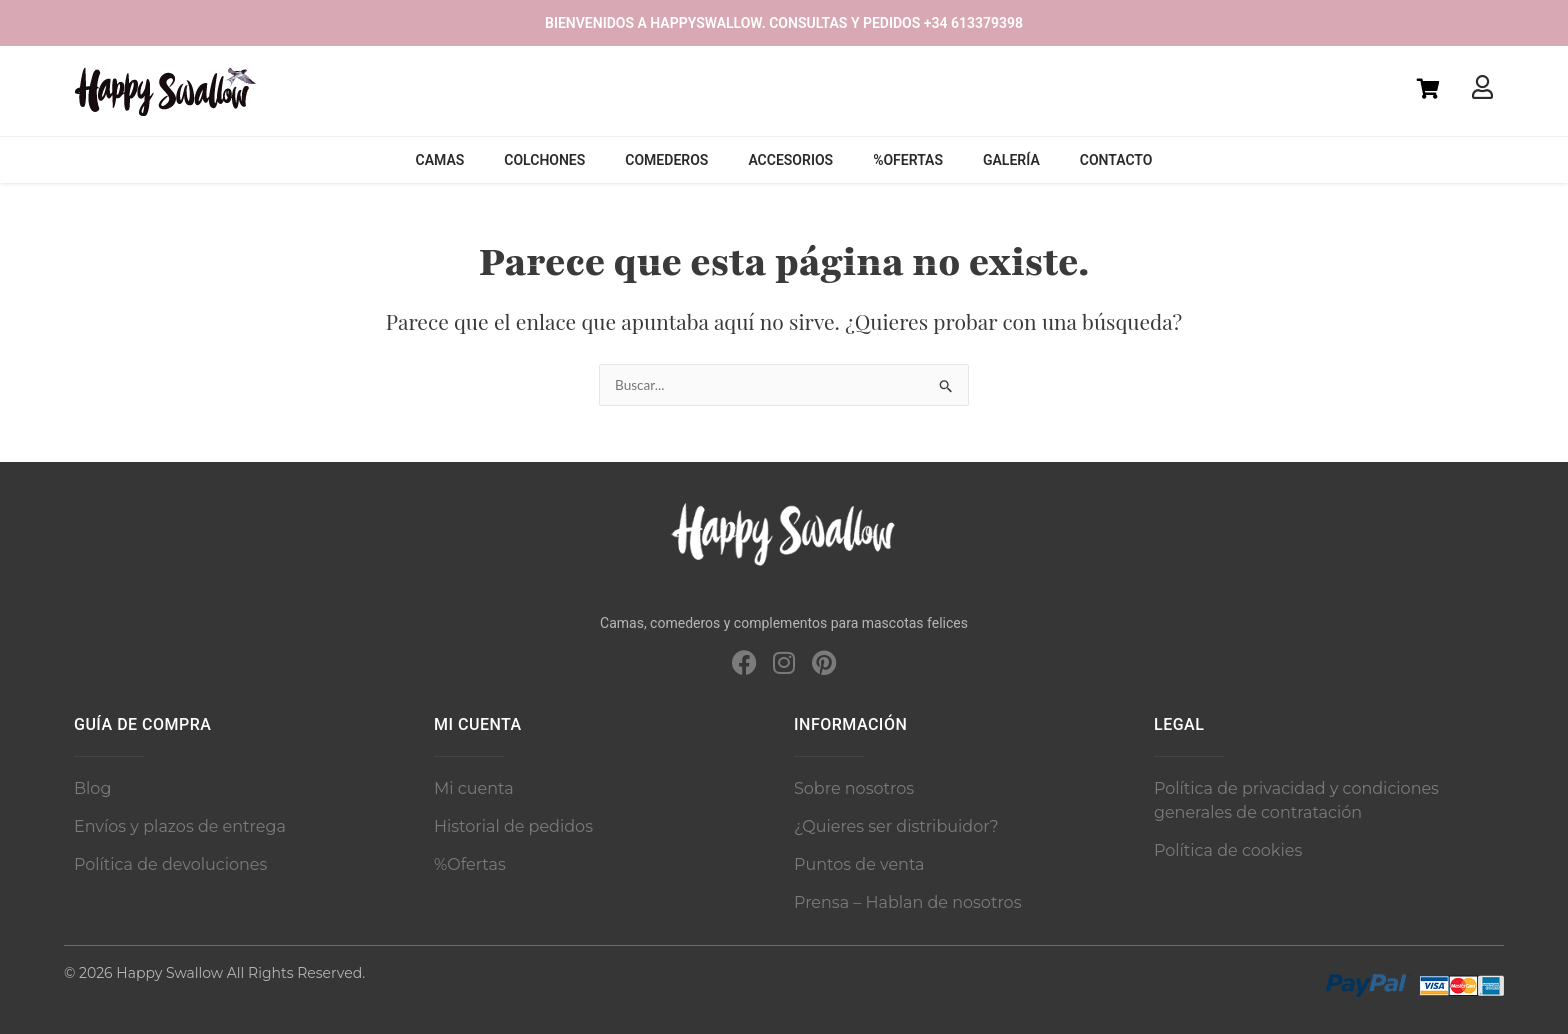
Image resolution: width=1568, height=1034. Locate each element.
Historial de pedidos (513, 826)
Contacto (1116, 160)
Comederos (666, 160)
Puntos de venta (859, 864)
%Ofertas (908, 160)
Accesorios (790, 160)
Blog (92, 788)
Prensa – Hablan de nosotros (907, 902)
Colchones (544, 160)
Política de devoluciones (170, 864)
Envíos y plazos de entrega (180, 826)
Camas (440, 160)
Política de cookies (1228, 850)
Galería (1011, 160)
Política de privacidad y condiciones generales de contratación (1296, 800)
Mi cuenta (474, 788)
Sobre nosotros (854, 788)
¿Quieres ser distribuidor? (896, 826)
